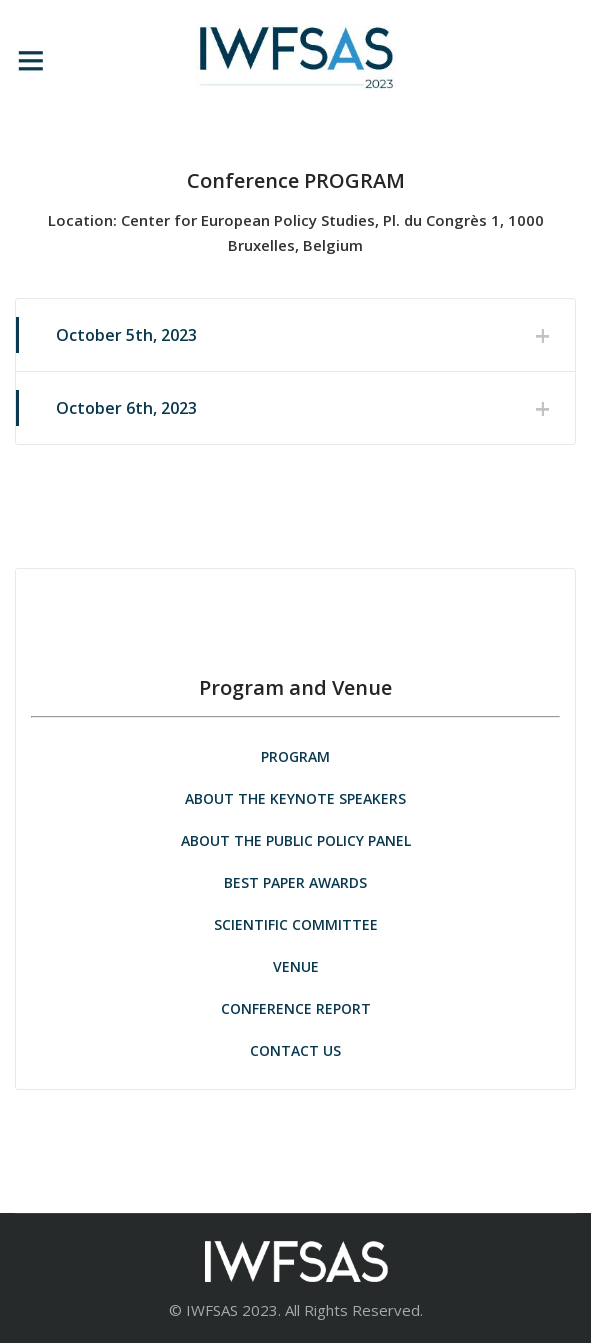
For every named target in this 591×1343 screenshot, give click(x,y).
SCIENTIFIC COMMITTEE (296, 924)
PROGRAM (295, 756)
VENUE (296, 966)
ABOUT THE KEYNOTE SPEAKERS (295, 798)
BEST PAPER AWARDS (295, 882)
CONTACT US (295, 1050)
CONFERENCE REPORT (296, 1008)
